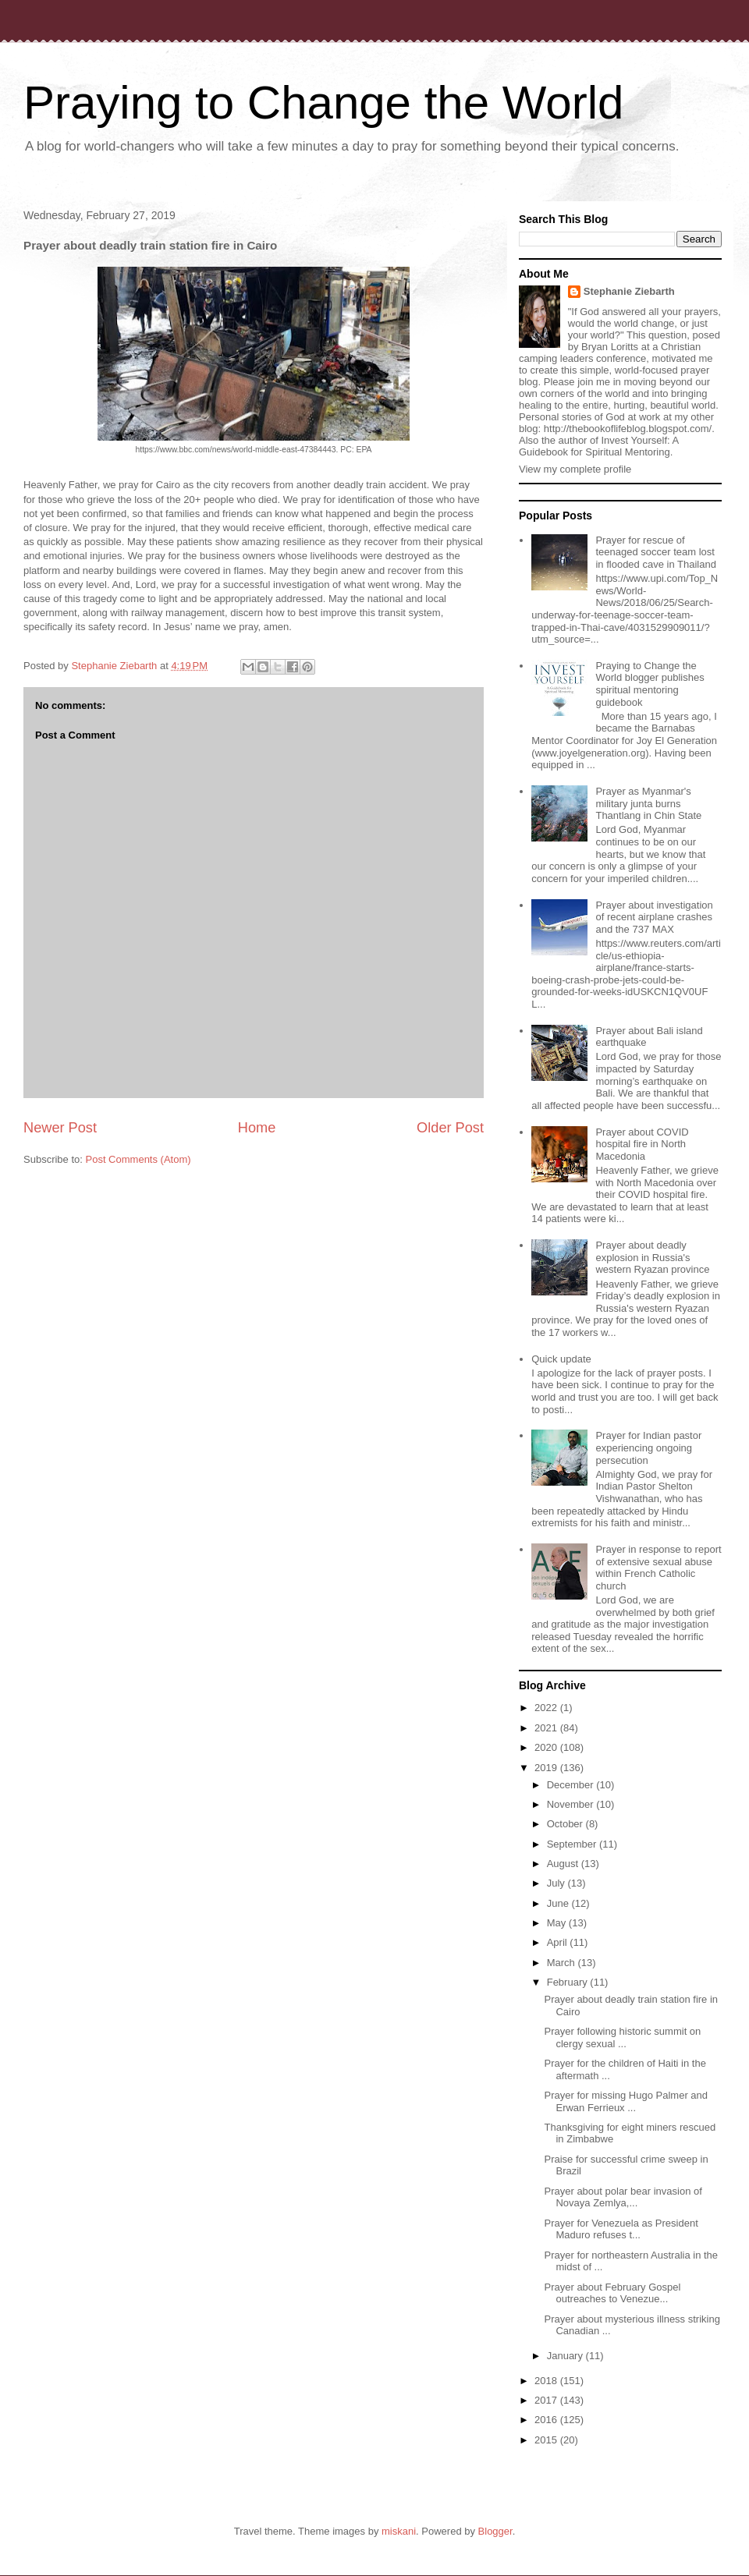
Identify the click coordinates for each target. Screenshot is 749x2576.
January (566, 2356)
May (558, 1923)
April (558, 1942)
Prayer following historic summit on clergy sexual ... (622, 2037)
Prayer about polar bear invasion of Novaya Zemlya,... (622, 2197)
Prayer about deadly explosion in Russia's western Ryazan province (652, 1257)
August (564, 1863)
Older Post (450, 1128)
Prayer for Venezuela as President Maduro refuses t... (621, 2229)
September (573, 1844)
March (562, 1962)
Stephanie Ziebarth (629, 291)
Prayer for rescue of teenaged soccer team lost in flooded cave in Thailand (655, 552)
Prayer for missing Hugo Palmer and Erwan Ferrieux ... (626, 2101)
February (569, 1982)
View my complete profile (575, 469)
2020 (547, 1747)
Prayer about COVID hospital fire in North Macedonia (641, 1144)
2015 (547, 2440)
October (566, 1824)
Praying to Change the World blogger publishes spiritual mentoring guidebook (649, 684)
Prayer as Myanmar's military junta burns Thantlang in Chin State (648, 803)
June (559, 1903)
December (572, 1785)
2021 (547, 1728)
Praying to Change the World (323, 102)
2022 (547, 1707)
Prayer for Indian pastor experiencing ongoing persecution (648, 1447)
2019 (547, 1767)
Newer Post (60, 1128)
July (557, 1883)
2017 (547, 2400)
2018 (547, 2380)
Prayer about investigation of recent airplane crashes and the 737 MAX (653, 917)
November (572, 1804)
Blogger (495, 2531)
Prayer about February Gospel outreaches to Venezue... (612, 2293)
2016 (547, 2419)
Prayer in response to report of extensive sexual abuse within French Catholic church (658, 1567)
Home (257, 1128)
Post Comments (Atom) (138, 1159)
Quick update (561, 1359)
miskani (399, 2531)
